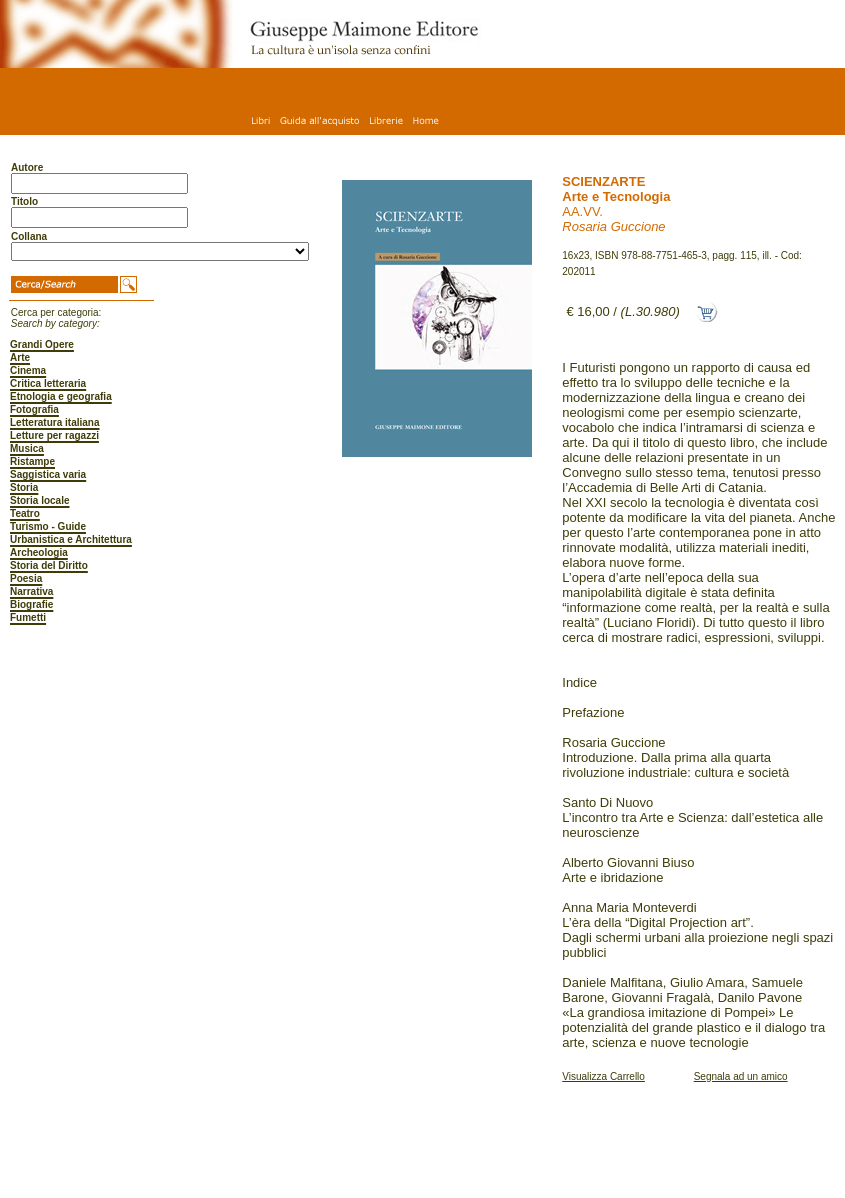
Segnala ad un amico (741, 1076)
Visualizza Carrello (603, 1076)
